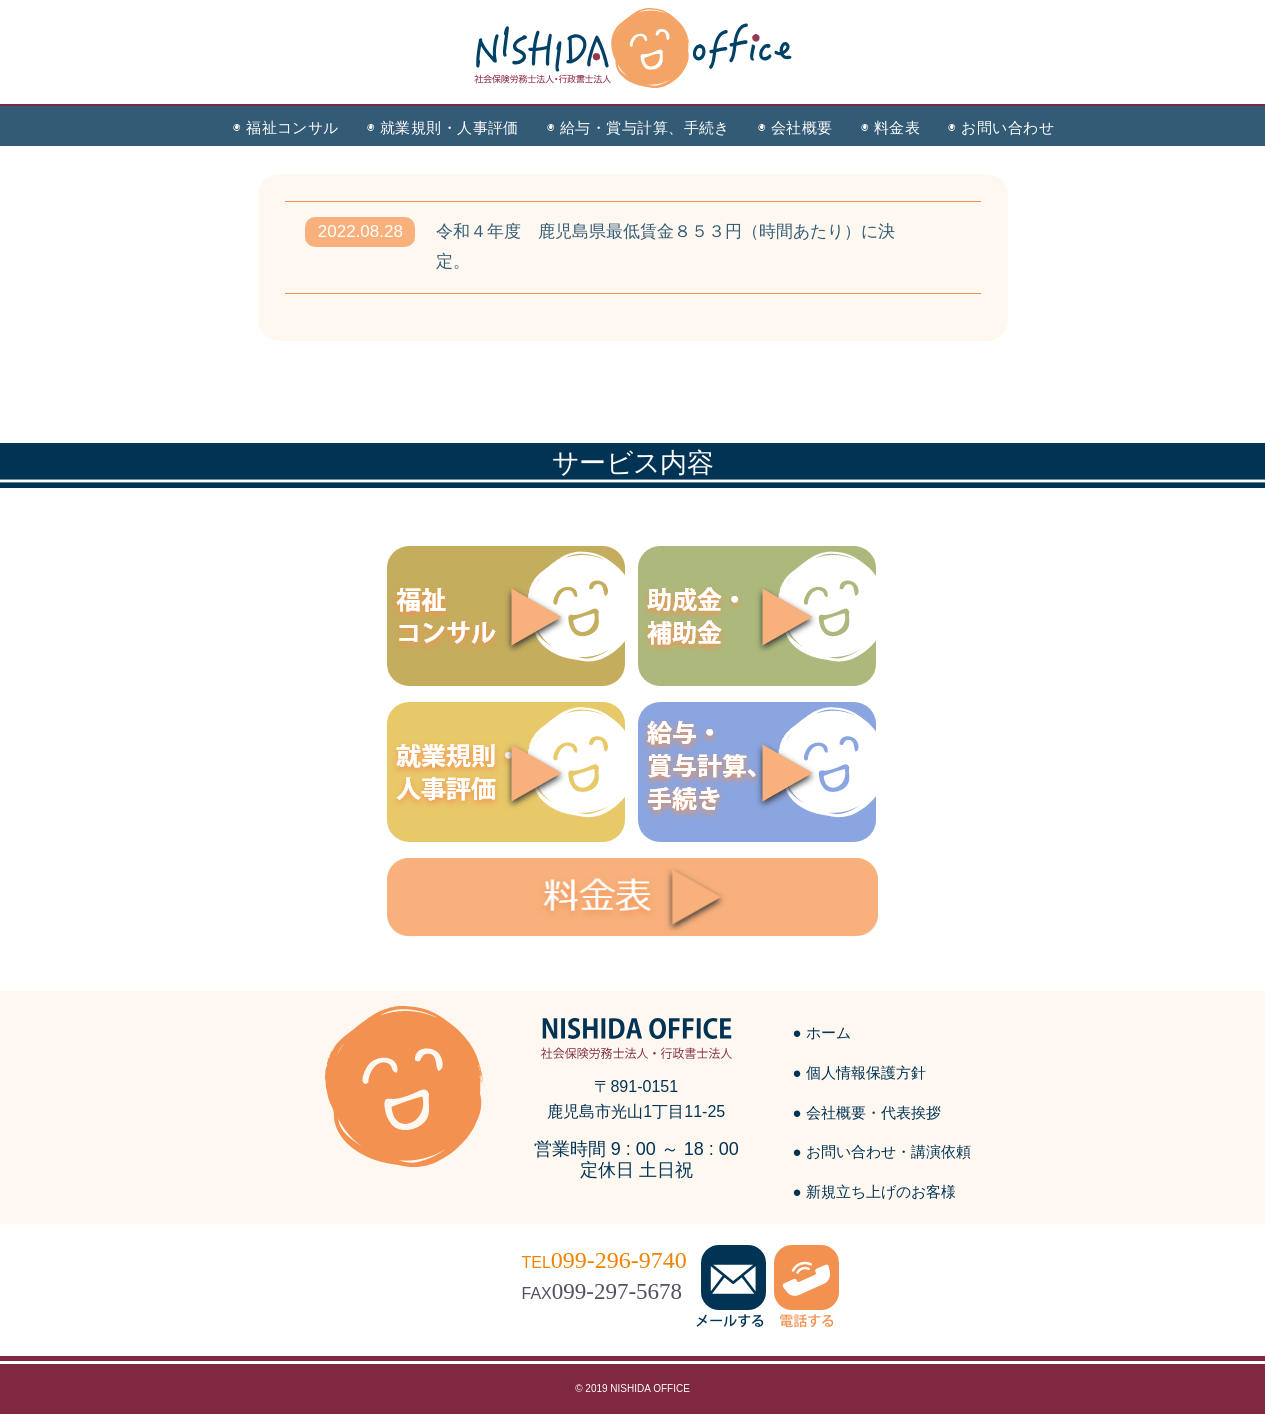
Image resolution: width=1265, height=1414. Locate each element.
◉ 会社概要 (795, 127)
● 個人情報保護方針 (859, 1072)
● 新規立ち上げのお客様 (874, 1191)
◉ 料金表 (890, 127)
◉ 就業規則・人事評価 (443, 127)
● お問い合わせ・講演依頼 (882, 1151)
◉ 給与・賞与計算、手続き (638, 127)
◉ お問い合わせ (1001, 127)
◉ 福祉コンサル (286, 127)
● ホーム (822, 1032)
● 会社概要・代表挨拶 (867, 1112)
